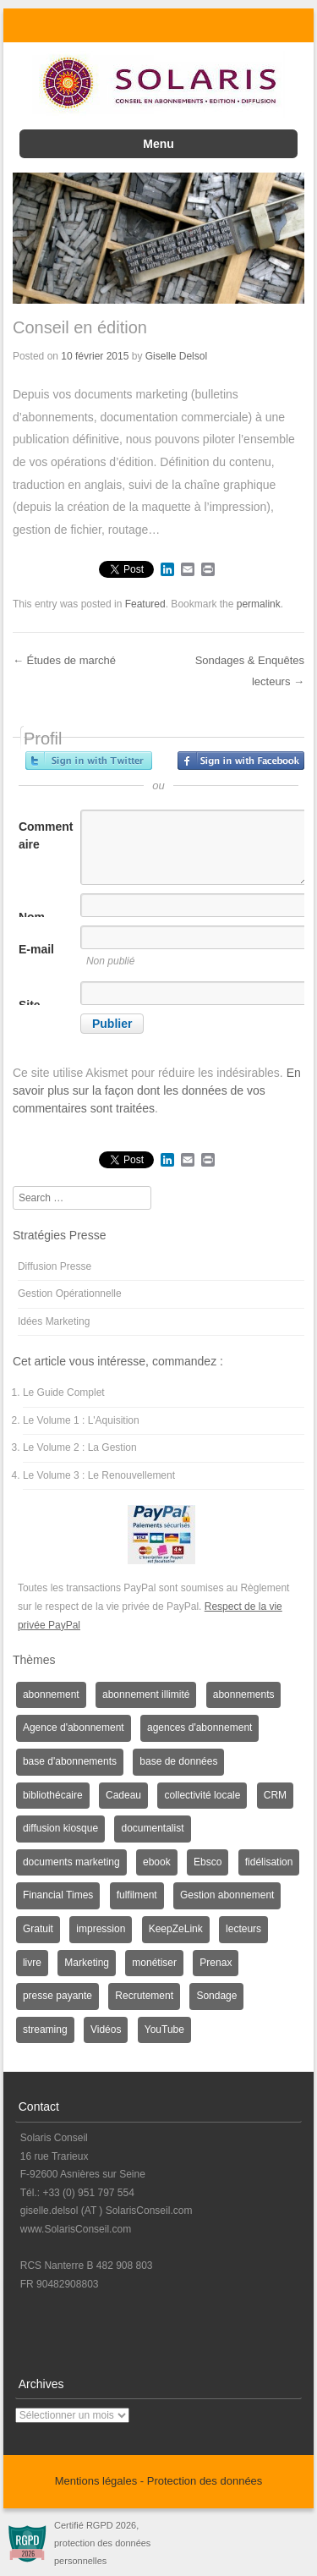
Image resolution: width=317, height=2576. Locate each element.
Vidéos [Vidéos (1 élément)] (105, 2029)
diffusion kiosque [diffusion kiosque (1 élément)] (60, 1828)
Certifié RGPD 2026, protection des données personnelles (102, 2543)
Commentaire (46, 835)
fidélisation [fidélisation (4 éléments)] (269, 1862)
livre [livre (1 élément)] (32, 1963)
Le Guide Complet (64, 1392)
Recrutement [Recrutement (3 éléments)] (144, 1996)
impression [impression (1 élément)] (100, 1929)
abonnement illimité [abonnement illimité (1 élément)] (145, 1694)
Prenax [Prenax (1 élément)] (215, 1963)
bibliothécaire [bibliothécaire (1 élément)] (53, 1795)
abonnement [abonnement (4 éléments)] (51, 1694)
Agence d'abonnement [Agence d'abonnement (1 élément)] (73, 1727)
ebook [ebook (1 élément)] (157, 1862)
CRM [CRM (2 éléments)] (275, 1795)
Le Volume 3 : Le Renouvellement (99, 1475)
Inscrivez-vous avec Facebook (241, 760)
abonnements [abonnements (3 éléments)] (244, 1694)
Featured (145, 604)
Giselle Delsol (176, 356)
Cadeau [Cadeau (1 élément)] (123, 1795)
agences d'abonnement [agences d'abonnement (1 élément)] (199, 1727)
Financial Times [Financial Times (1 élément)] (58, 1895)
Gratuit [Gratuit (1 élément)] (38, 1929)
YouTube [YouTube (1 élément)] (164, 2029)
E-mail (36, 949)
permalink (259, 604)
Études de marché (64, 660)
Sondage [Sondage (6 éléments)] (216, 1996)
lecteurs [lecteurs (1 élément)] (243, 1929)
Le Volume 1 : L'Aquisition (81, 1420)
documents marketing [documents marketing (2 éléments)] (71, 1862)
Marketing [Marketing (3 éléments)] (86, 1963)
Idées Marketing (54, 1321)
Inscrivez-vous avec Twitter (88, 760)
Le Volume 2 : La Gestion (80, 1447)
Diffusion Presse (54, 1266)
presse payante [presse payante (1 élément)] (57, 1996)
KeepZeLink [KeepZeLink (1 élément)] (176, 1929)
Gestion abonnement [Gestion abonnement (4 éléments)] (227, 1895)
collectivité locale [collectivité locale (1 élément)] (202, 1795)
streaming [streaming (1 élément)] (45, 2029)
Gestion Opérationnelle (70, 1293)
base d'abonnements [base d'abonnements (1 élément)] (70, 1761)
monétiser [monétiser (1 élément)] (154, 1963)
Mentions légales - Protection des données (159, 2480)
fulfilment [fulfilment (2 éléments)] (137, 1895)
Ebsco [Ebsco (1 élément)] (207, 1862)
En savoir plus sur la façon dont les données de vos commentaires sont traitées (157, 1090)
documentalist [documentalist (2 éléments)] (152, 1828)
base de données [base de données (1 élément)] (178, 1761)
